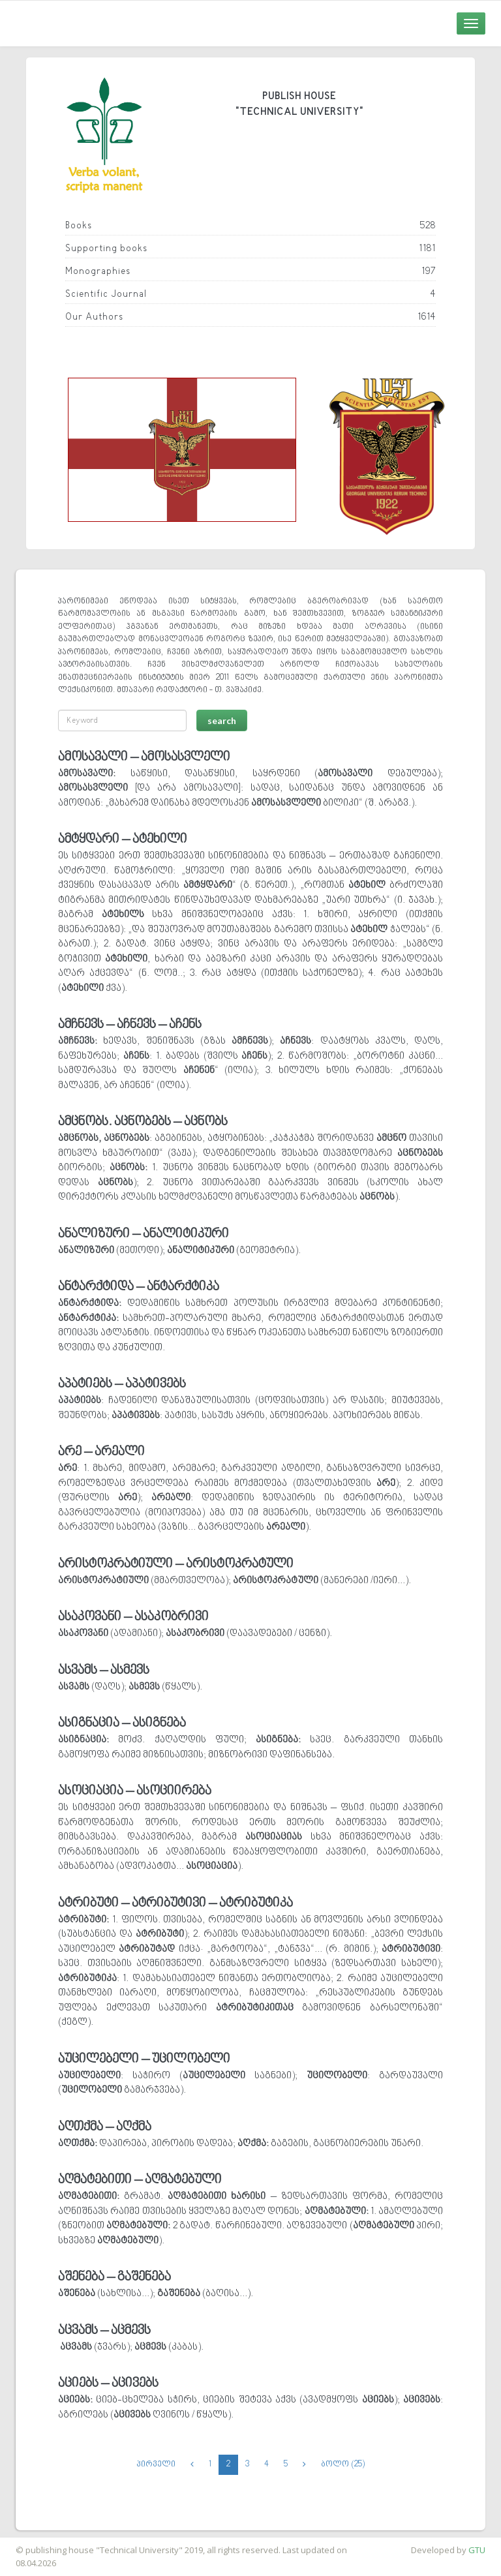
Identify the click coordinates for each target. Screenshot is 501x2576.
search (221, 720)
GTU (476, 2550)
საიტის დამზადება (38, 2543)
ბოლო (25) (343, 2464)
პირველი (156, 2464)
